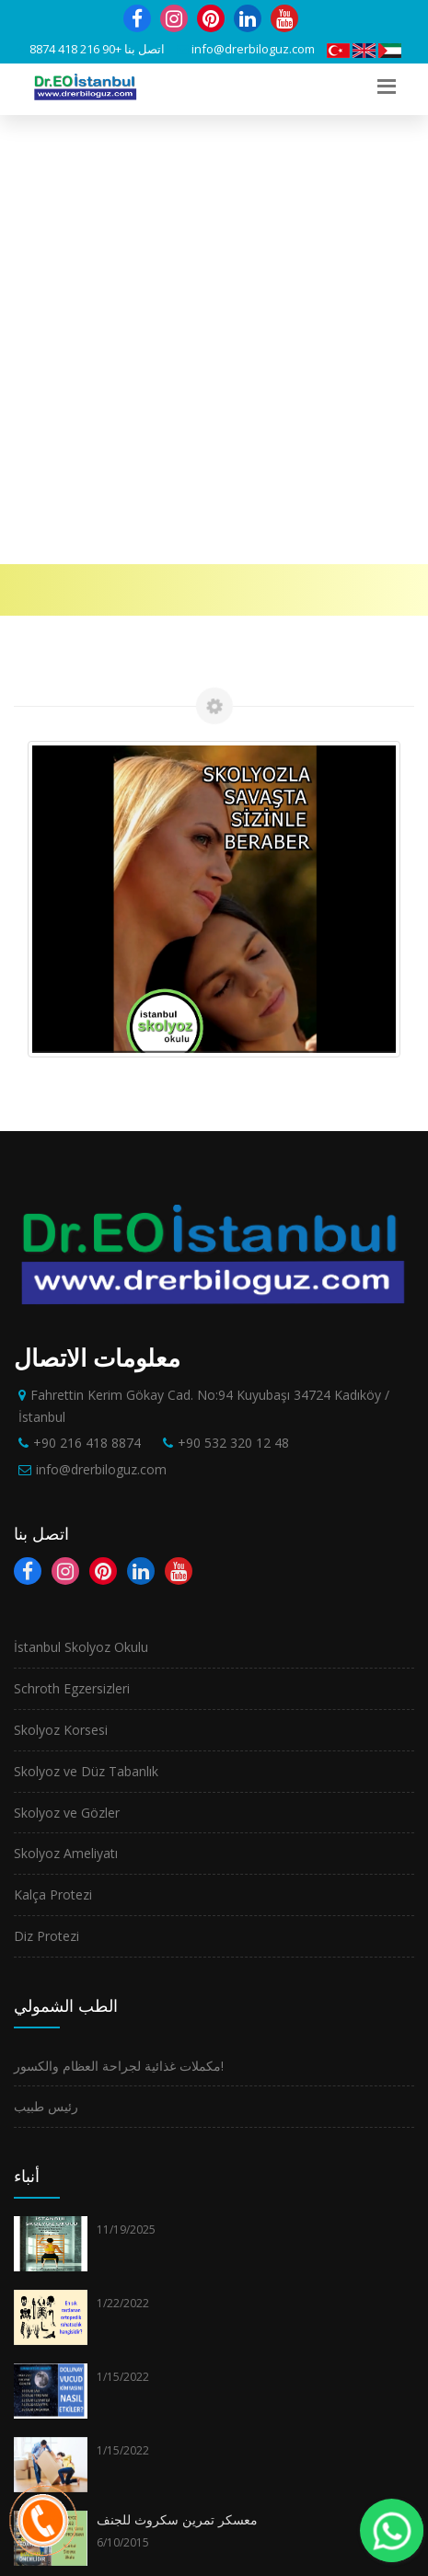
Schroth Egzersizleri (72, 1239)
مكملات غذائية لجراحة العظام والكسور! (119, 1616)
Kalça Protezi (53, 1445)
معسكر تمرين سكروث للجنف (177, 2070)
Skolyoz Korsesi (61, 1280)
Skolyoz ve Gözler (67, 1363)
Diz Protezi (46, 1487)
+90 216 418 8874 (75, 48)
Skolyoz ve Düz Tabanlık (86, 1322)
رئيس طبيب (46, 1657)
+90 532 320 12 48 (233, 993)
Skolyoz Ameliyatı (66, 1404)
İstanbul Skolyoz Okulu (81, 1198)
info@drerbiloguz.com (253, 48)
